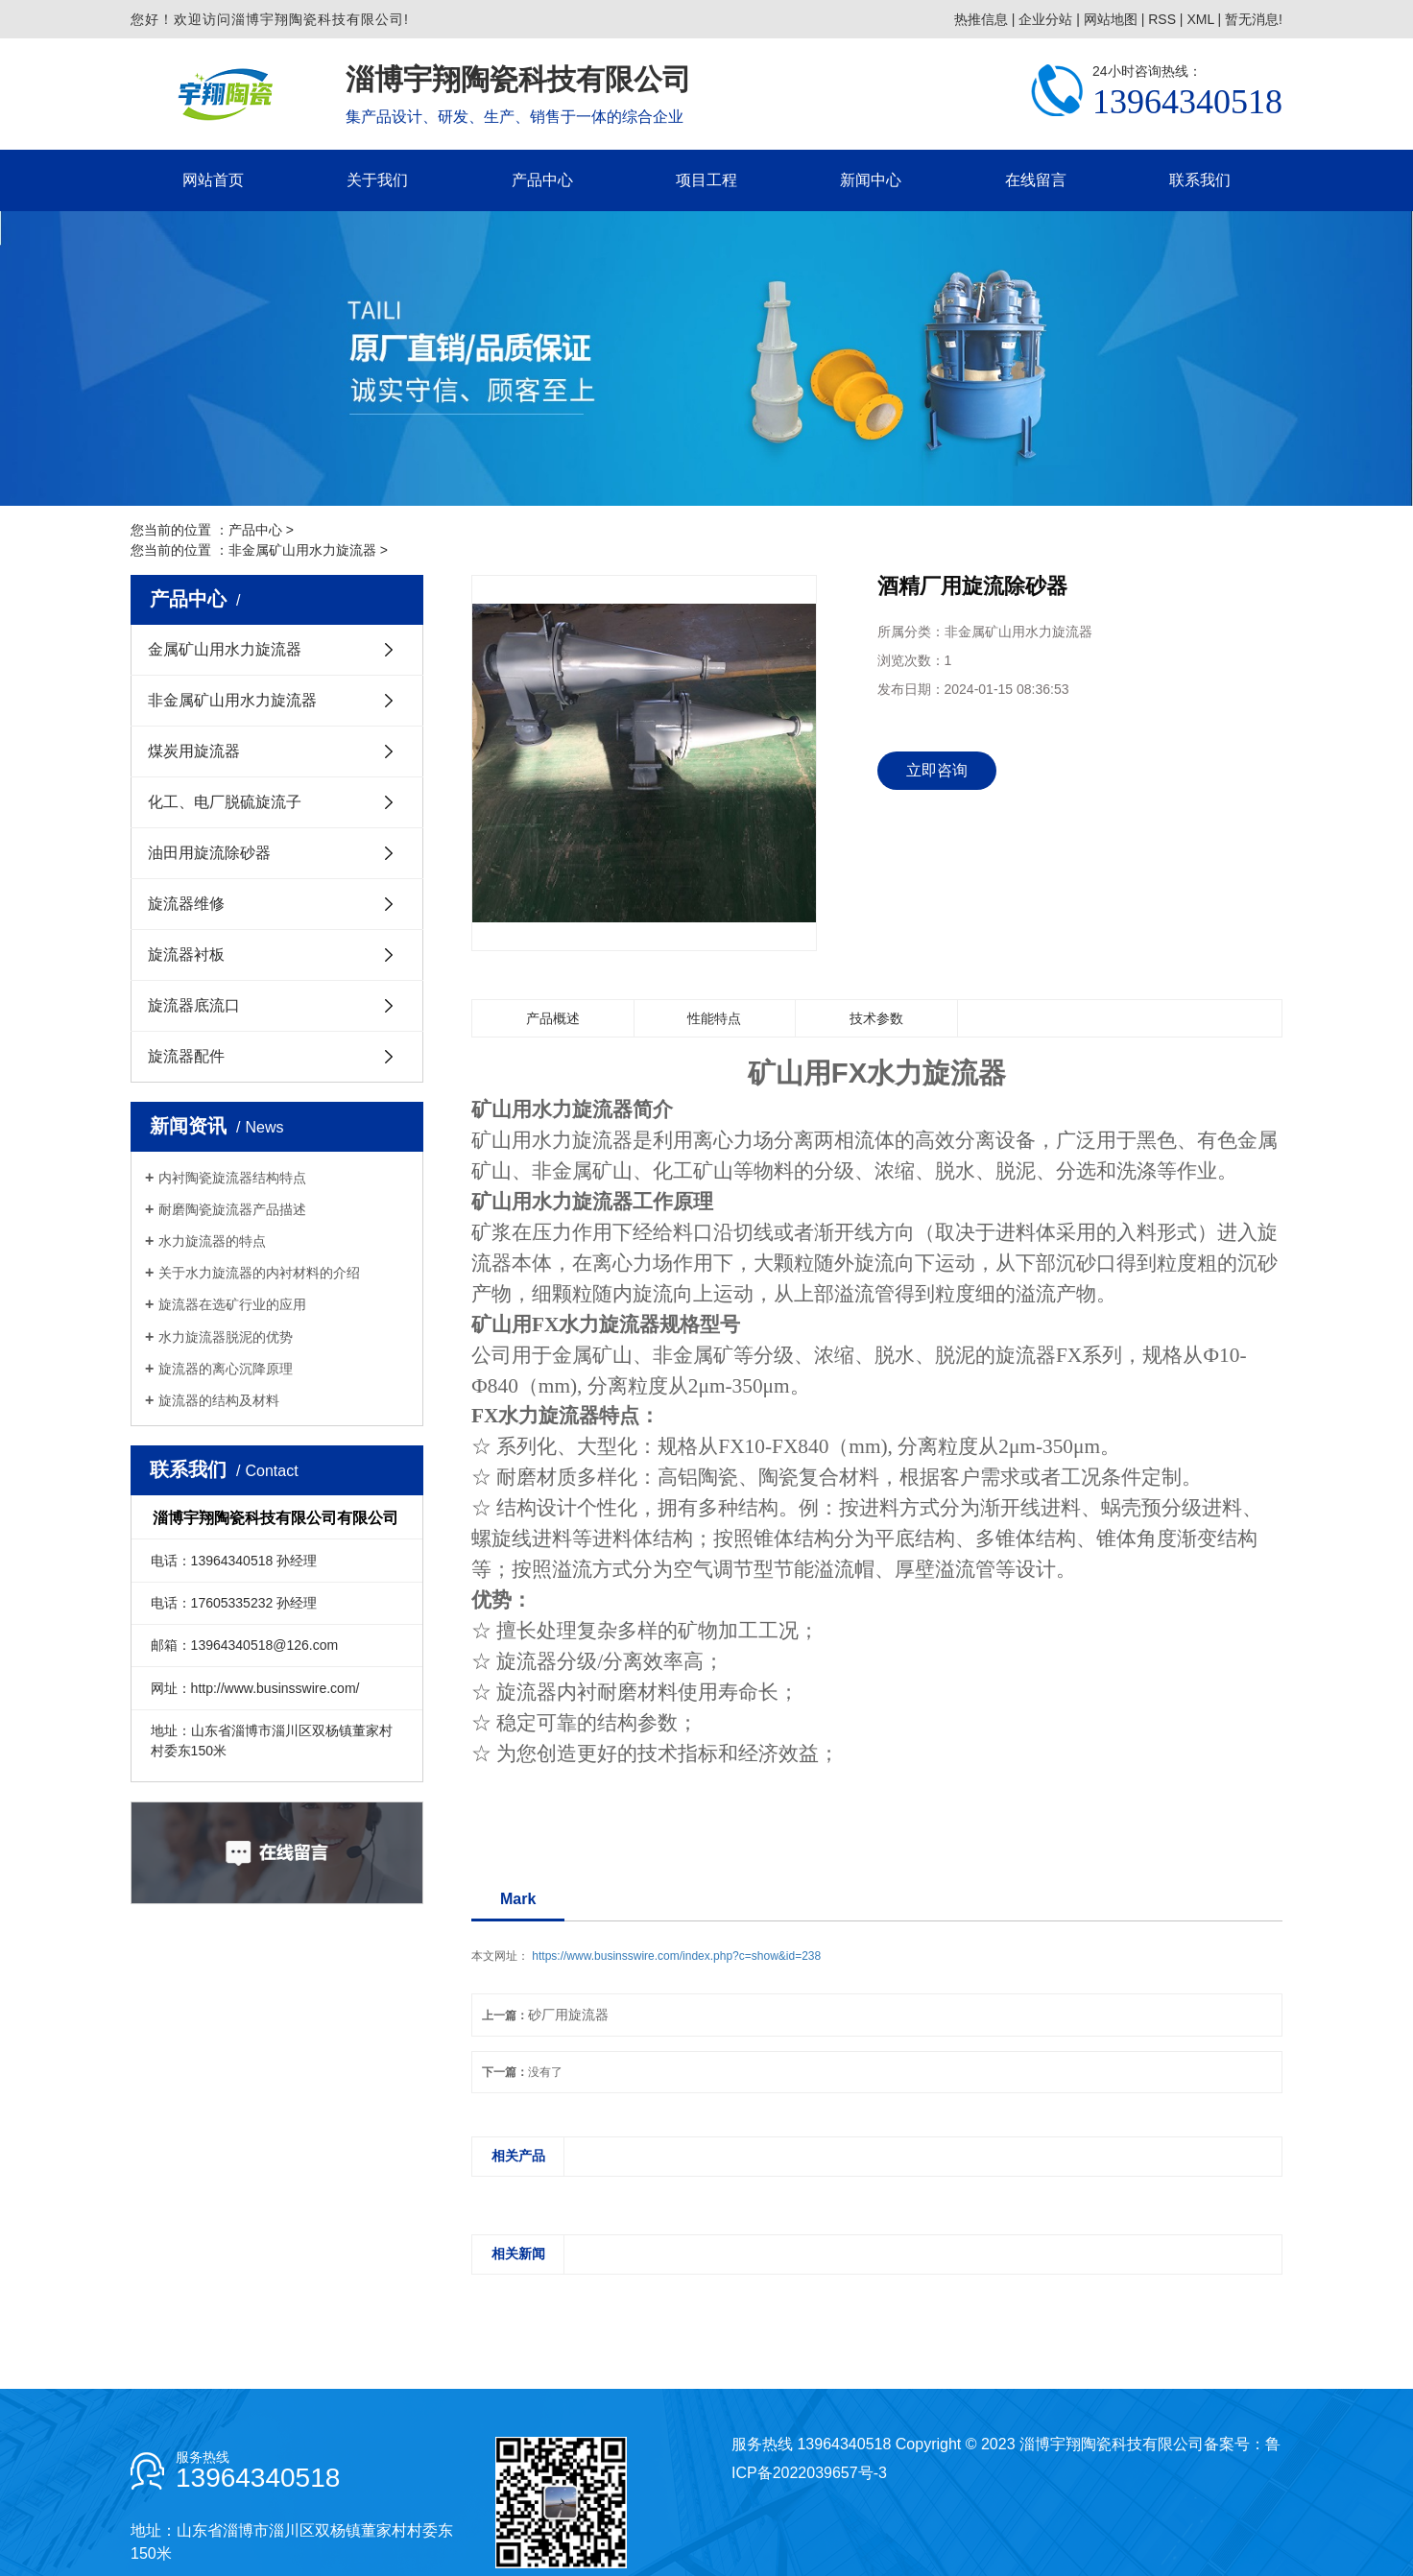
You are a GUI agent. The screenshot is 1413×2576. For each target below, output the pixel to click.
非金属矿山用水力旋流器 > (308, 550)
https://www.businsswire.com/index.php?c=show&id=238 (676, 1956)
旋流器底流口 (194, 1005)
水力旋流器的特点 (212, 1241)
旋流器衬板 (186, 954)
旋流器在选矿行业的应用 (232, 1304)
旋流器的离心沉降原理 (225, 1368)
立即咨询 (937, 770)
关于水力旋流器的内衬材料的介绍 (259, 1272)
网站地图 (1111, 19)
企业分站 (1045, 19)
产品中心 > (261, 529)
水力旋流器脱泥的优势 (225, 1337)
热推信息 (981, 19)
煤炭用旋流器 (194, 751)
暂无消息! (1253, 19)
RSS (1162, 19)
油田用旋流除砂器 (209, 853)
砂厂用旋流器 (568, 2014)
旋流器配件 (186, 1056)
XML (1199, 19)
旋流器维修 (186, 903)
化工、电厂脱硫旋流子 (224, 802)
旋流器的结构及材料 (218, 1400)
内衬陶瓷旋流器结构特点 (232, 1177)
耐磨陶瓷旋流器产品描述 (232, 1209)
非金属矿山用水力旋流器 (232, 700)
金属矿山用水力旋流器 (224, 649)
